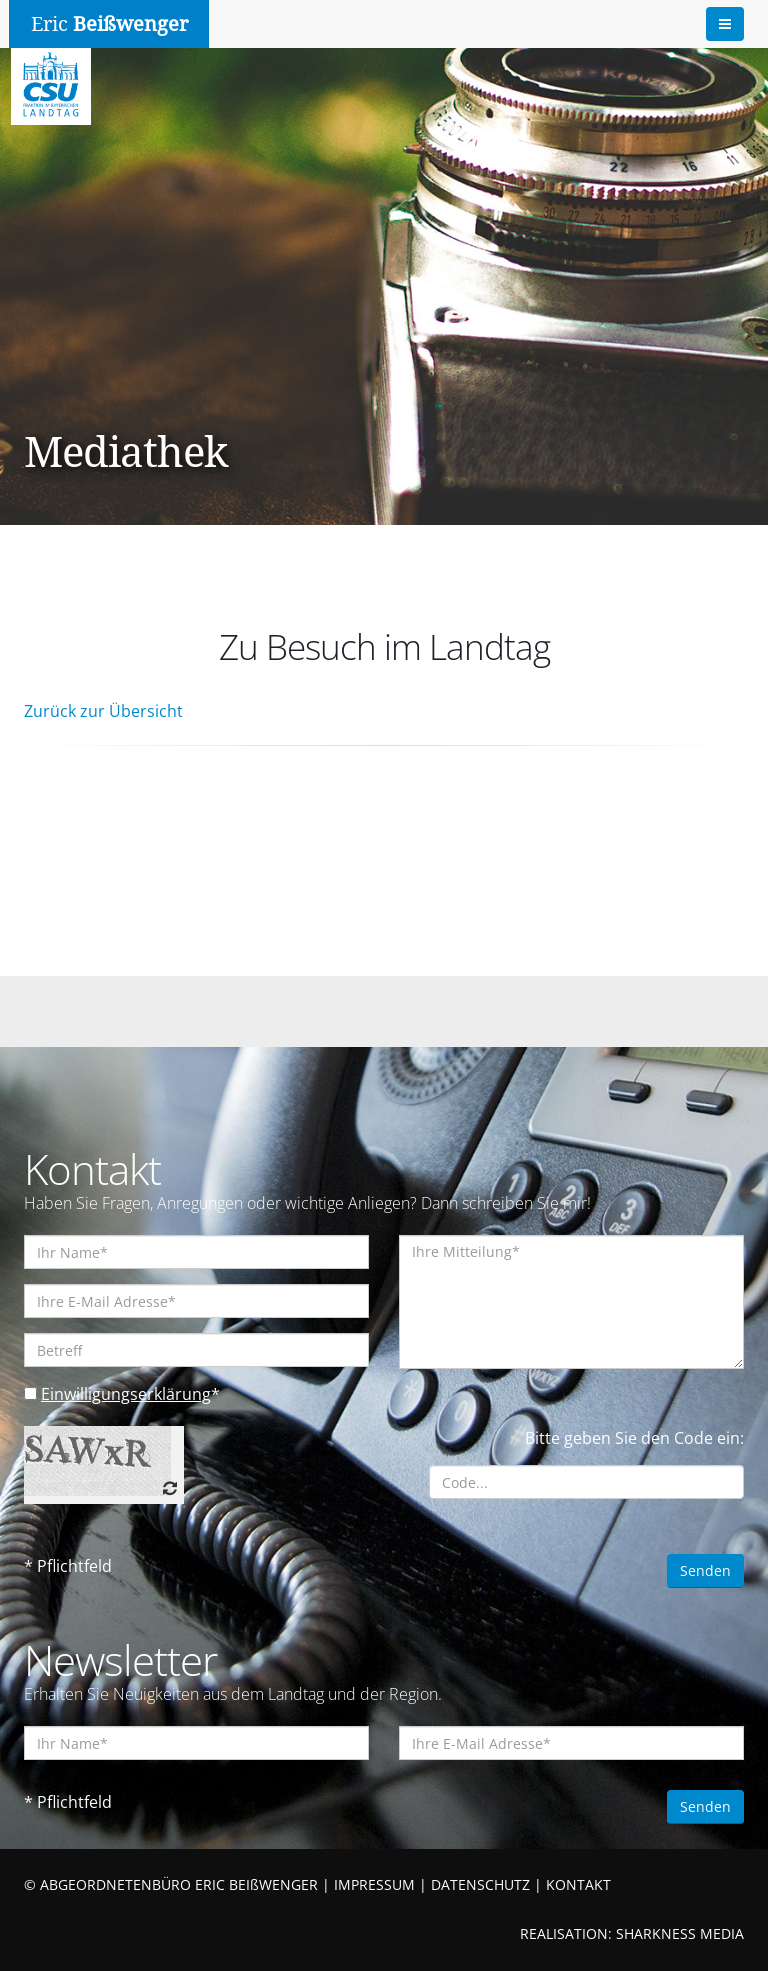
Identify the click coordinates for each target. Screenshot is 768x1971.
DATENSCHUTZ (480, 1884)
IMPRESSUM (374, 1884)
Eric (109, 24)
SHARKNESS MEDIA (680, 1933)
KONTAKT (578, 1884)
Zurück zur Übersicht (103, 711)
